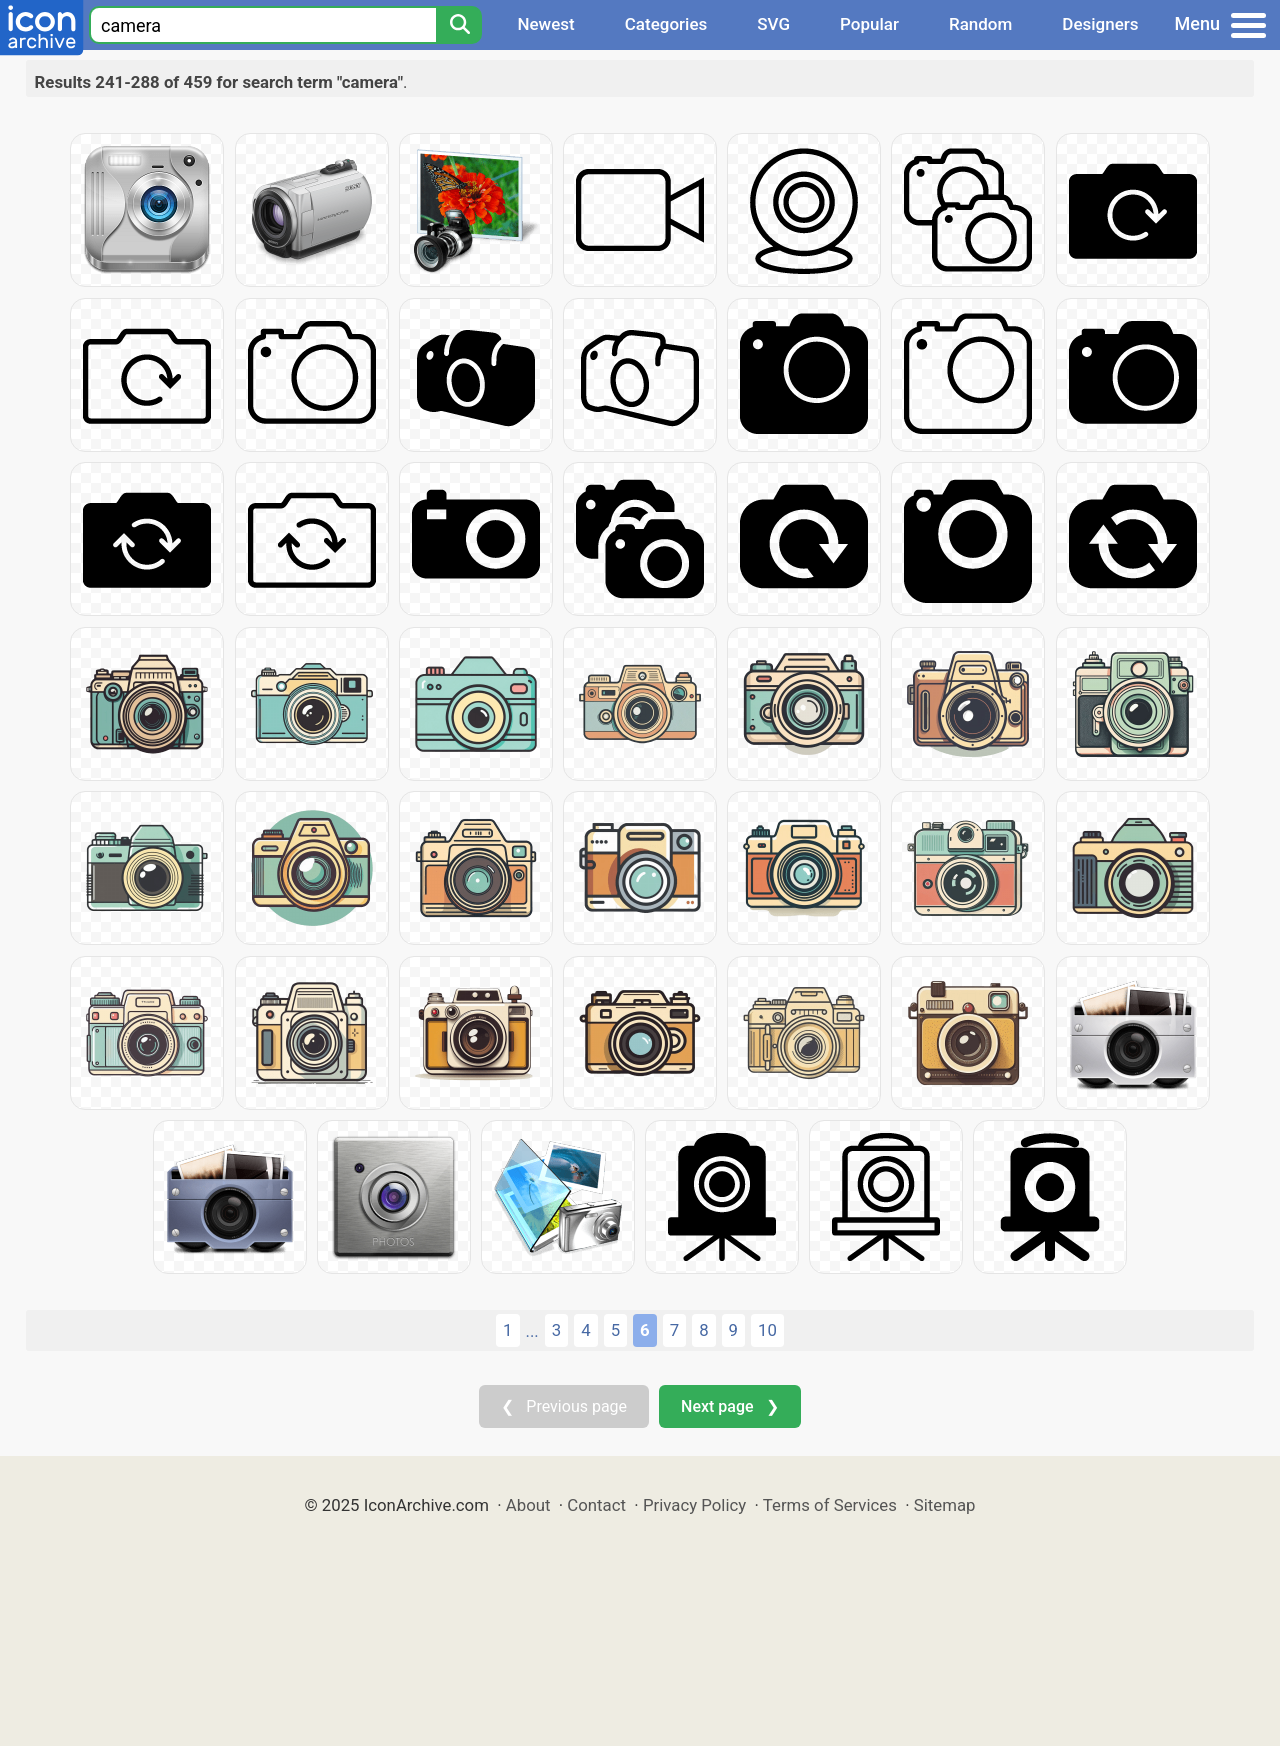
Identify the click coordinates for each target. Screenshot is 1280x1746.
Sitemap (945, 1505)
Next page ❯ (729, 1406)
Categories (666, 24)
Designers (1100, 24)
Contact (596, 1505)
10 (767, 1330)
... (532, 1331)
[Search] (459, 25)
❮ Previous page (564, 1406)
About (528, 1505)
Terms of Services (830, 1505)
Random (980, 24)
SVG (773, 24)
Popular (869, 24)
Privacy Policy (694, 1505)
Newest (545, 24)
